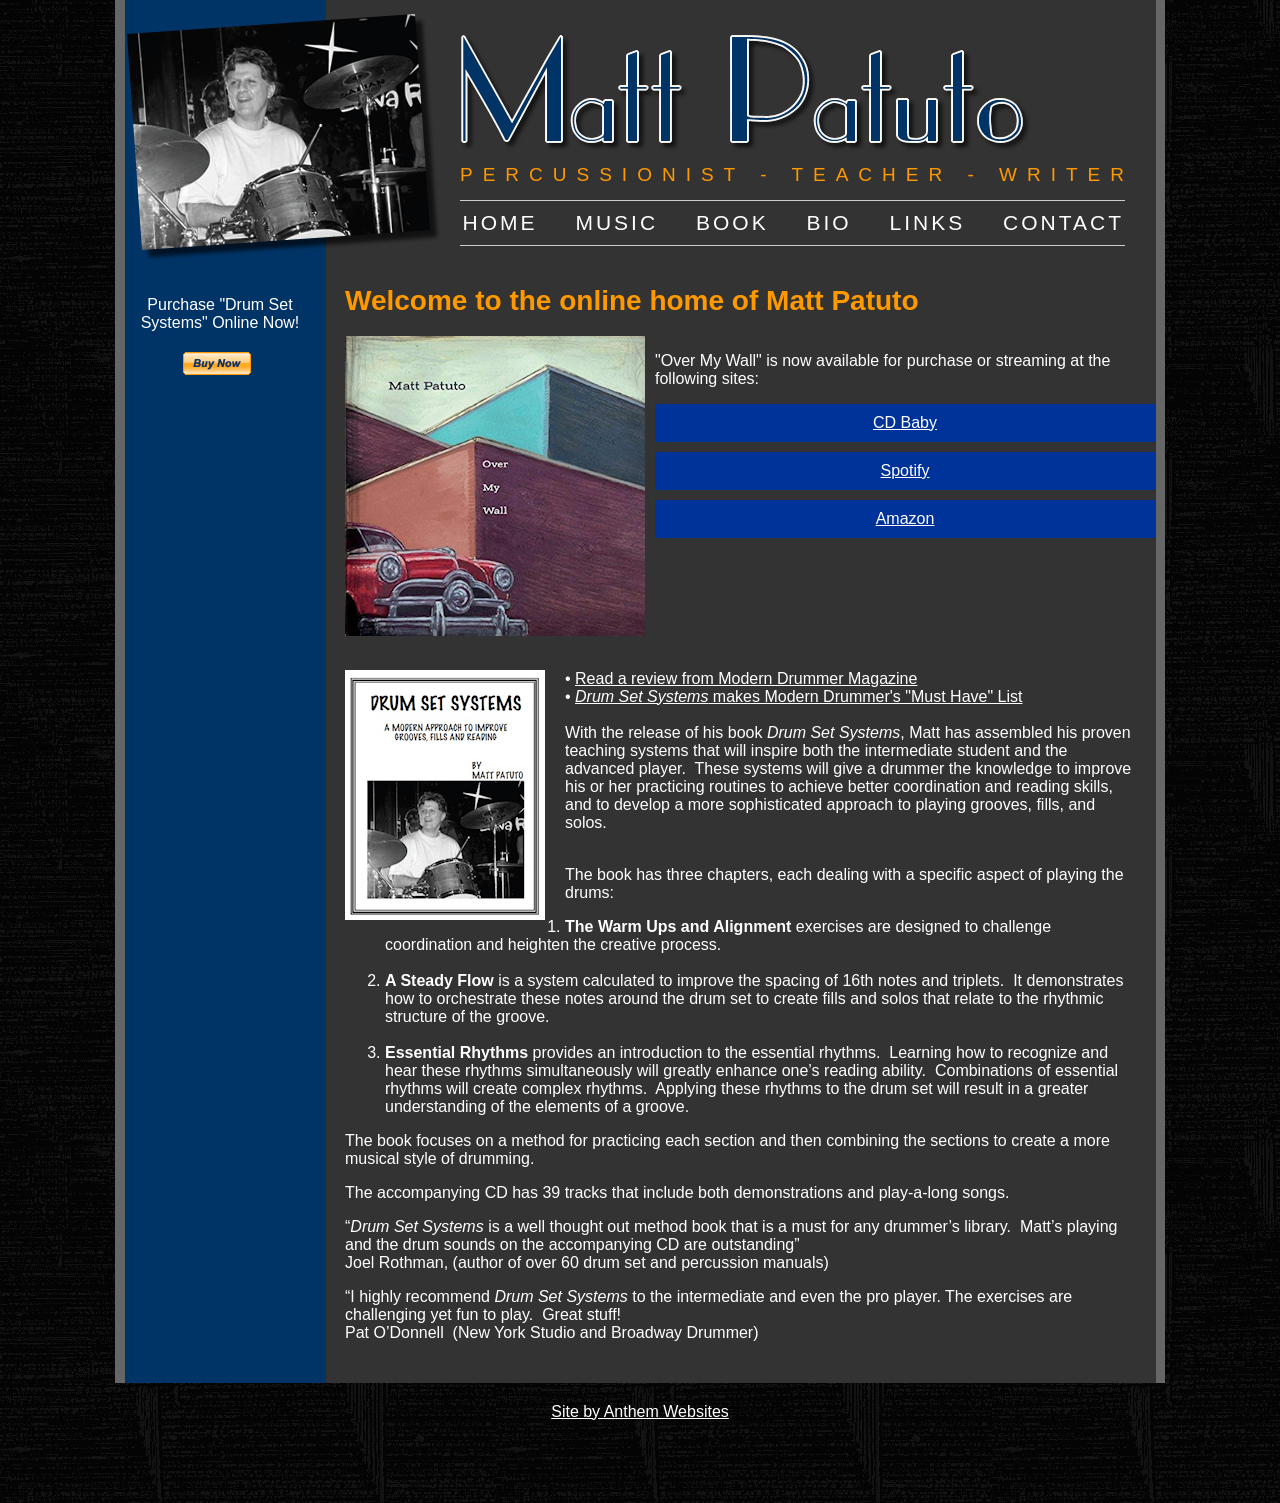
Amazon (905, 518)
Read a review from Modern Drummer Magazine (746, 678)
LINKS (928, 222)
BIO (828, 222)
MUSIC (616, 222)
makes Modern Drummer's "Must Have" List (798, 696)
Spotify (905, 470)
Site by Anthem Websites (640, 1411)
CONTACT (1063, 222)
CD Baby (905, 422)
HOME (500, 222)
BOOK (732, 222)
